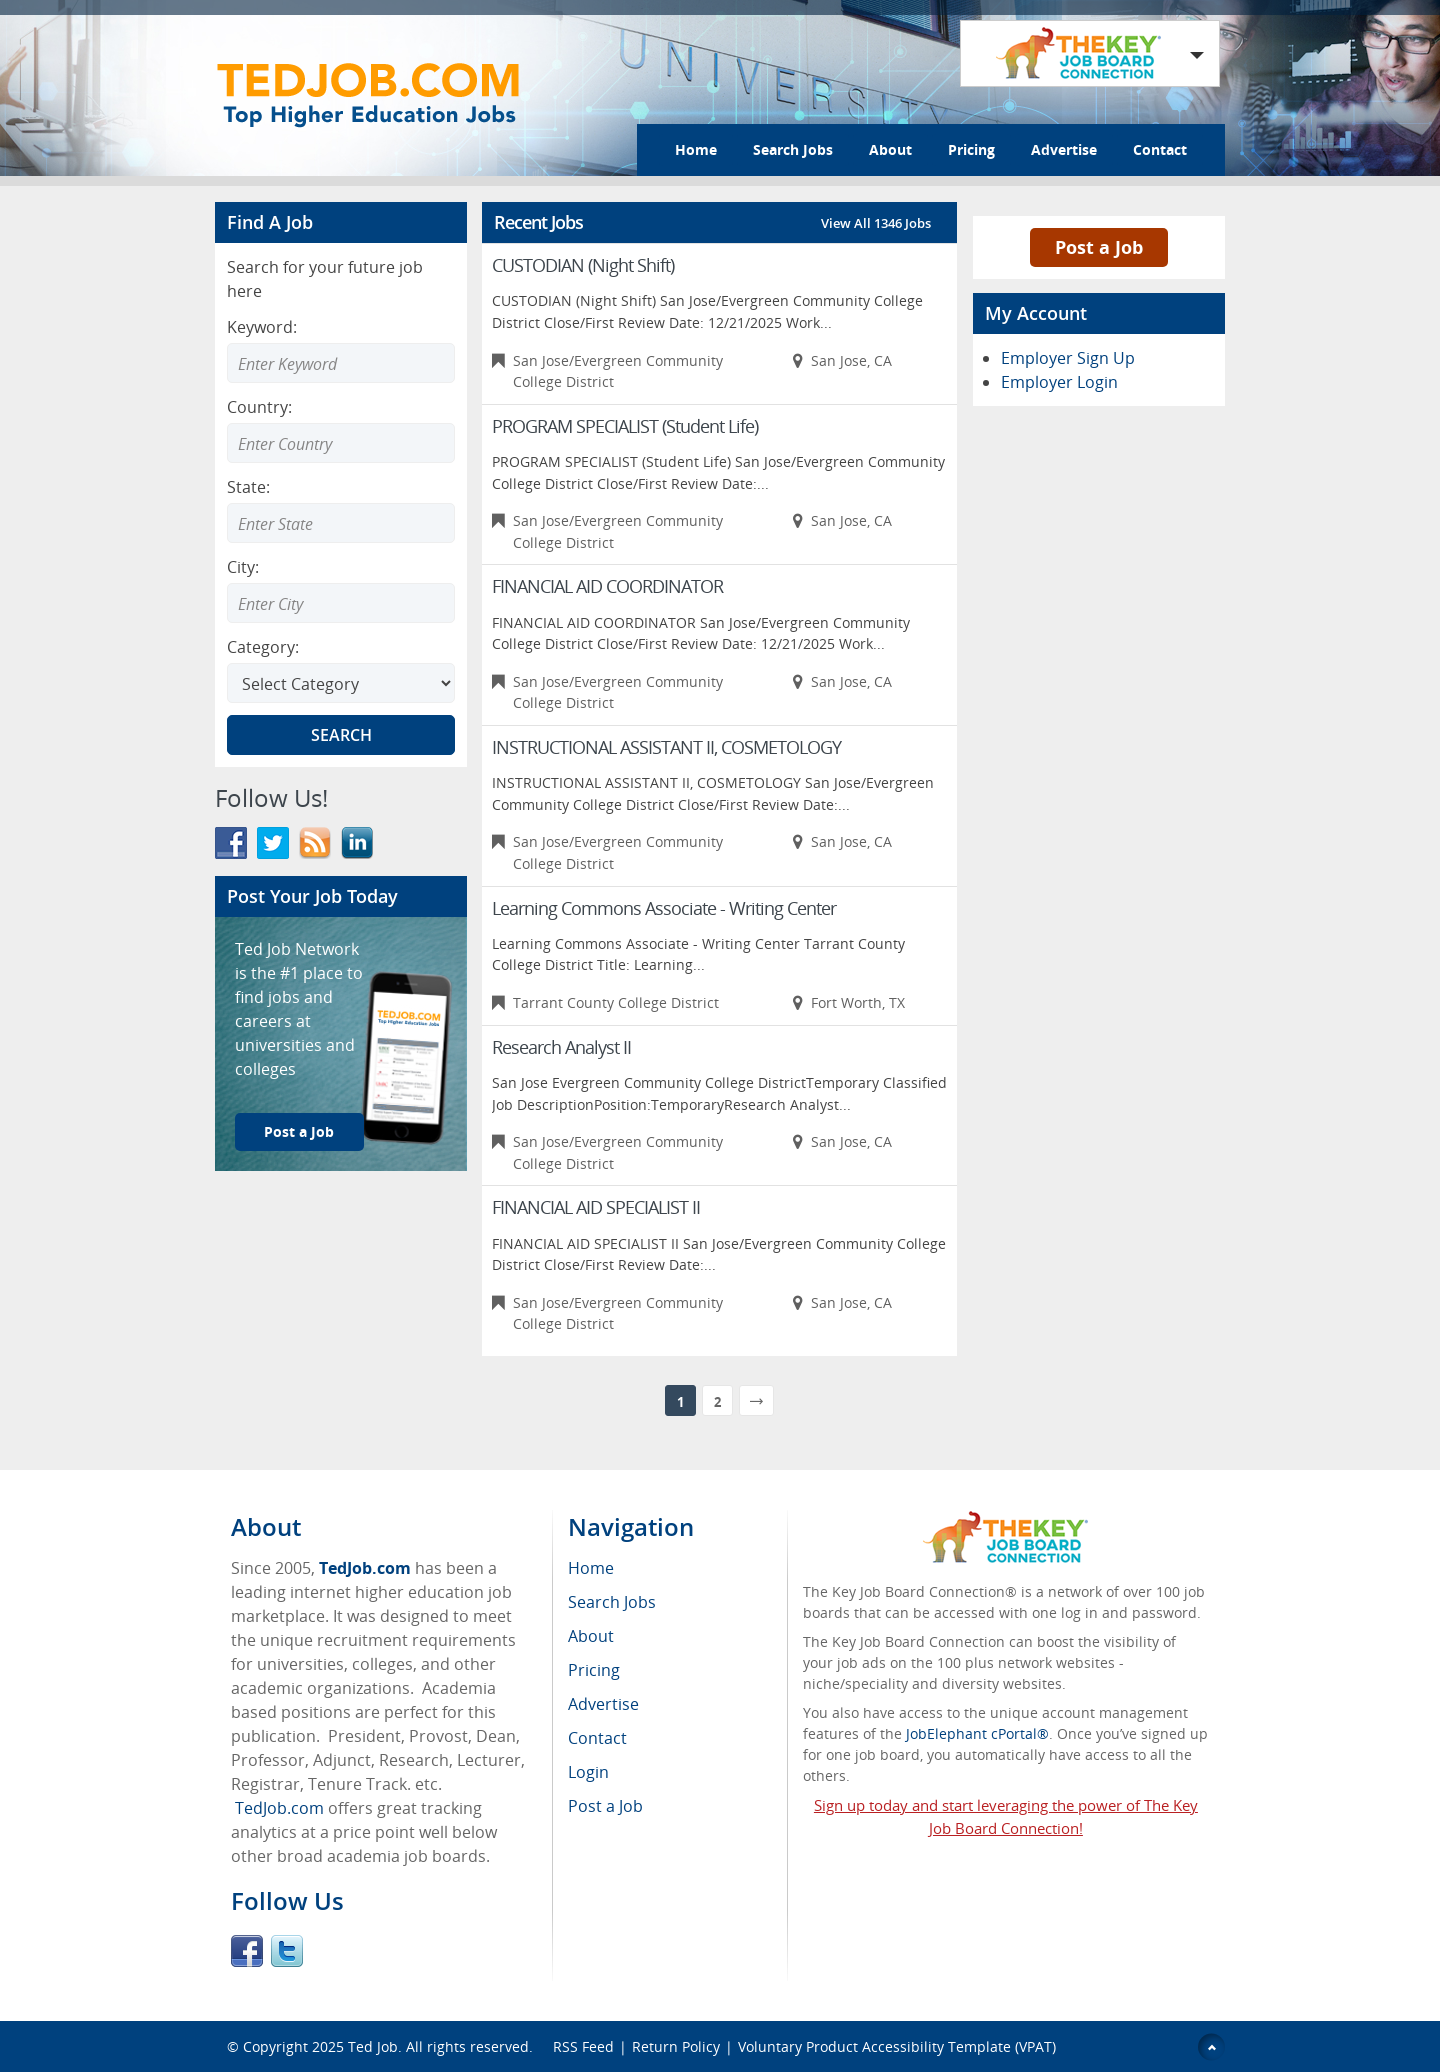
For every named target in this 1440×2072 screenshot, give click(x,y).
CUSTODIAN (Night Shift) (583, 265)
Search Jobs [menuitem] (612, 1602)
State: (248, 487)
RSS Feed (583, 2046)
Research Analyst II (561, 1047)
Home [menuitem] (591, 1568)
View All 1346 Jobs (876, 223)
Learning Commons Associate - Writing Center (664, 908)
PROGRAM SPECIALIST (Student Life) (625, 426)
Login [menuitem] (588, 1772)
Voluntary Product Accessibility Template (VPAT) (897, 2046)
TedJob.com (365, 1568)
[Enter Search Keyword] (341, 363)
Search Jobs (793, 149)
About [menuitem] (591, 1636)
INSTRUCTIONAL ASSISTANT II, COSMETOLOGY (666, 747)
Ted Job (373, 2046)
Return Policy (676, 2046)
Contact (1160, 149)
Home (696, 149)
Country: (259, 407)
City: (243, 567)
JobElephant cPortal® (977, 1733)
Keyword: (262, 327)
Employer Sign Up (1068, 358)
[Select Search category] (341, 683)
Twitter (287, 1951)
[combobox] (341, 443)
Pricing (971, 149)
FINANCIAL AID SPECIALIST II (596, 1207)
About (890, 149)
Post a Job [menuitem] (605, 1806)
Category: (263, 647)
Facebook (247, 1951)
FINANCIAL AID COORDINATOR (607, 586)
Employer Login (1059, 382)
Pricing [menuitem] (594, 1670)
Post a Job (299, 1131)
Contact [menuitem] (597, 1738)
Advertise (1064, 149)
